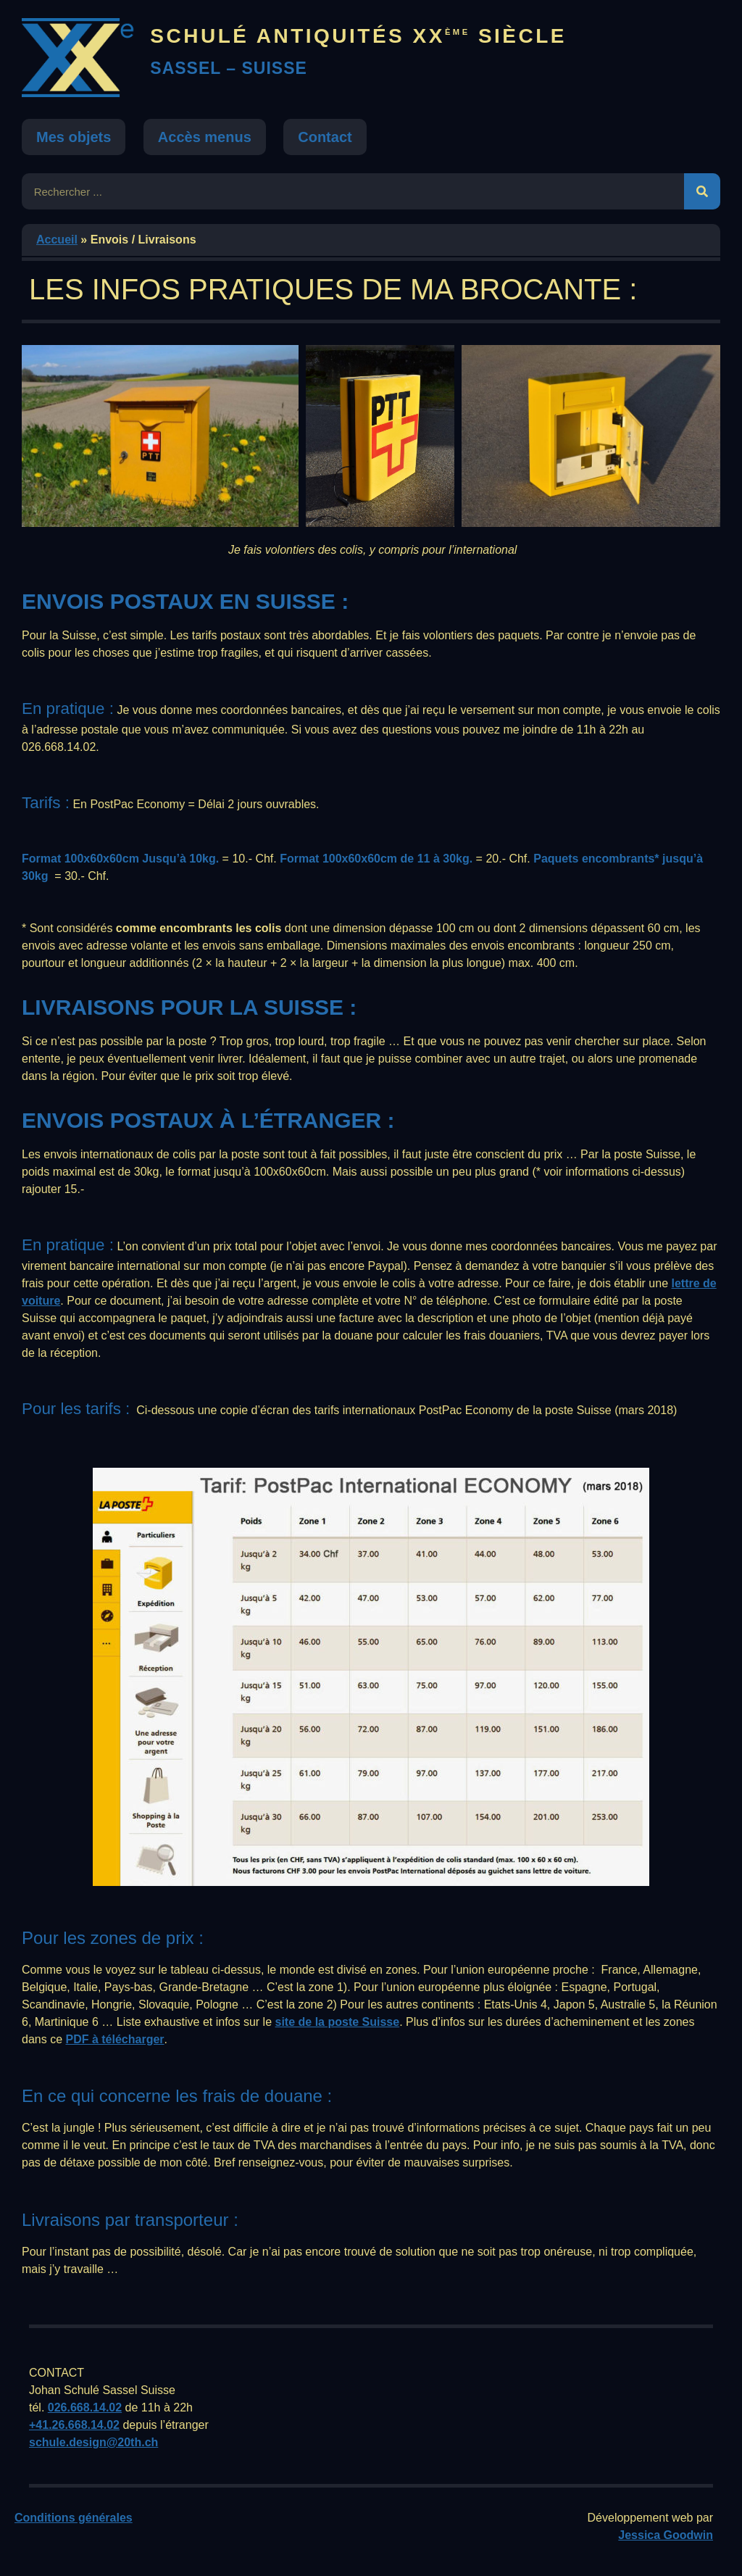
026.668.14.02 (85, 2407)
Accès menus (204, 137)
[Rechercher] (702, 191)
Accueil (57, 239)
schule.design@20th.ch (93, 2442)
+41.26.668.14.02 (74, 2425)
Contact (324, 137)
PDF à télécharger (114, 2039)
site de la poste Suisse (337, 2022)
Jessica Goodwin (665, 2535)
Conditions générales (73, 2517)
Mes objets (73, 137)
